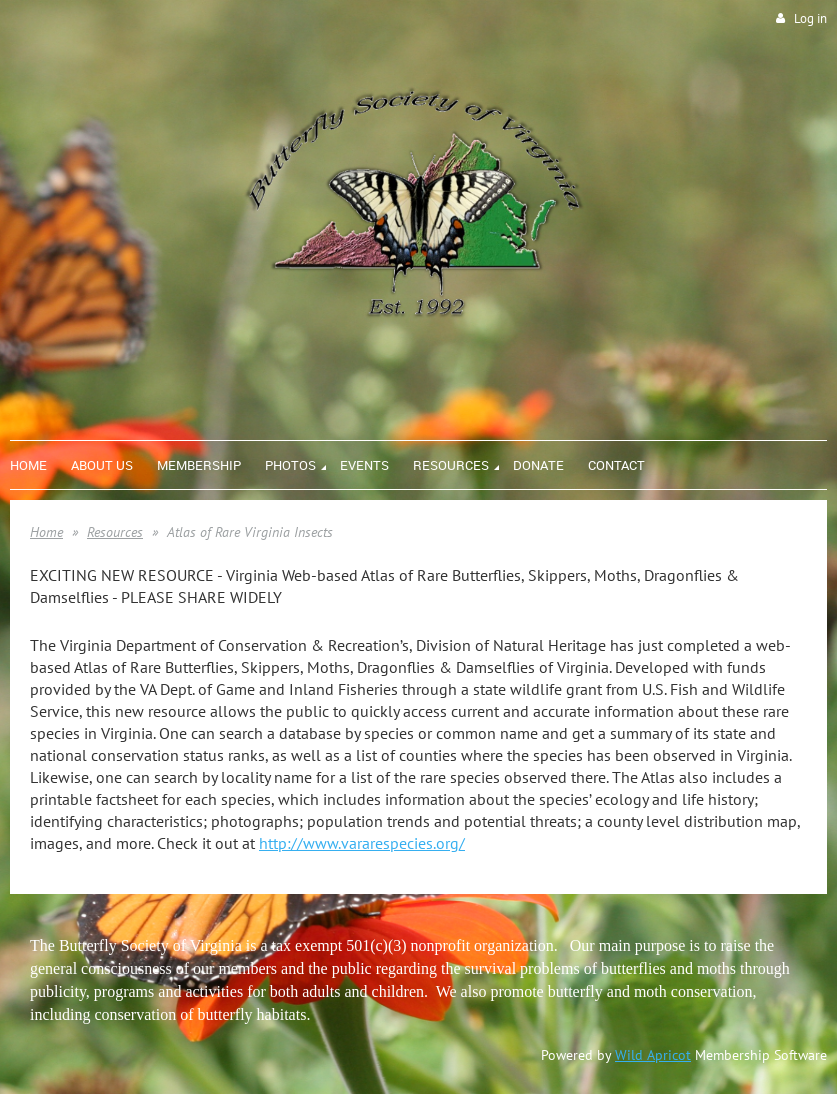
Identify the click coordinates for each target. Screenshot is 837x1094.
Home (46, 532)
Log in (810, 18)
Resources (115, 532)
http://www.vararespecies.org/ (362, 843)
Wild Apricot (653, 1055)
